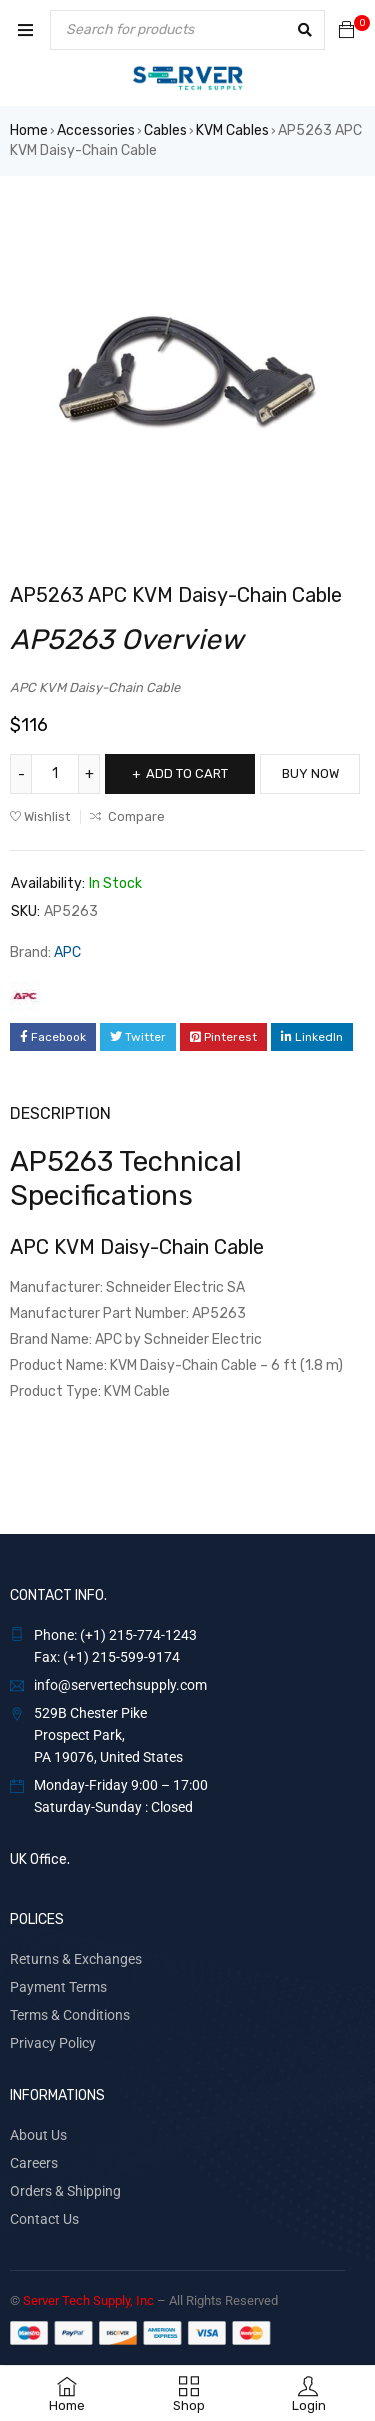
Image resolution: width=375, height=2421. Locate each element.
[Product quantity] (55, 774)
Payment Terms (58, 1987)
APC (67, 952)
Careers (34, 2163)
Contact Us (44, 2219)
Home (29, 130)
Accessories (96, 130)
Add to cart (187, 773)
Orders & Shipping (65, 2191)
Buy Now (310, 773)
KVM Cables (232, 130)
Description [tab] (60, 1113)
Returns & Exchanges (76, 1959)
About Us (38, 2135)
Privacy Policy (53, 2043)
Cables (165, 130)
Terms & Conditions (70, 2015)
